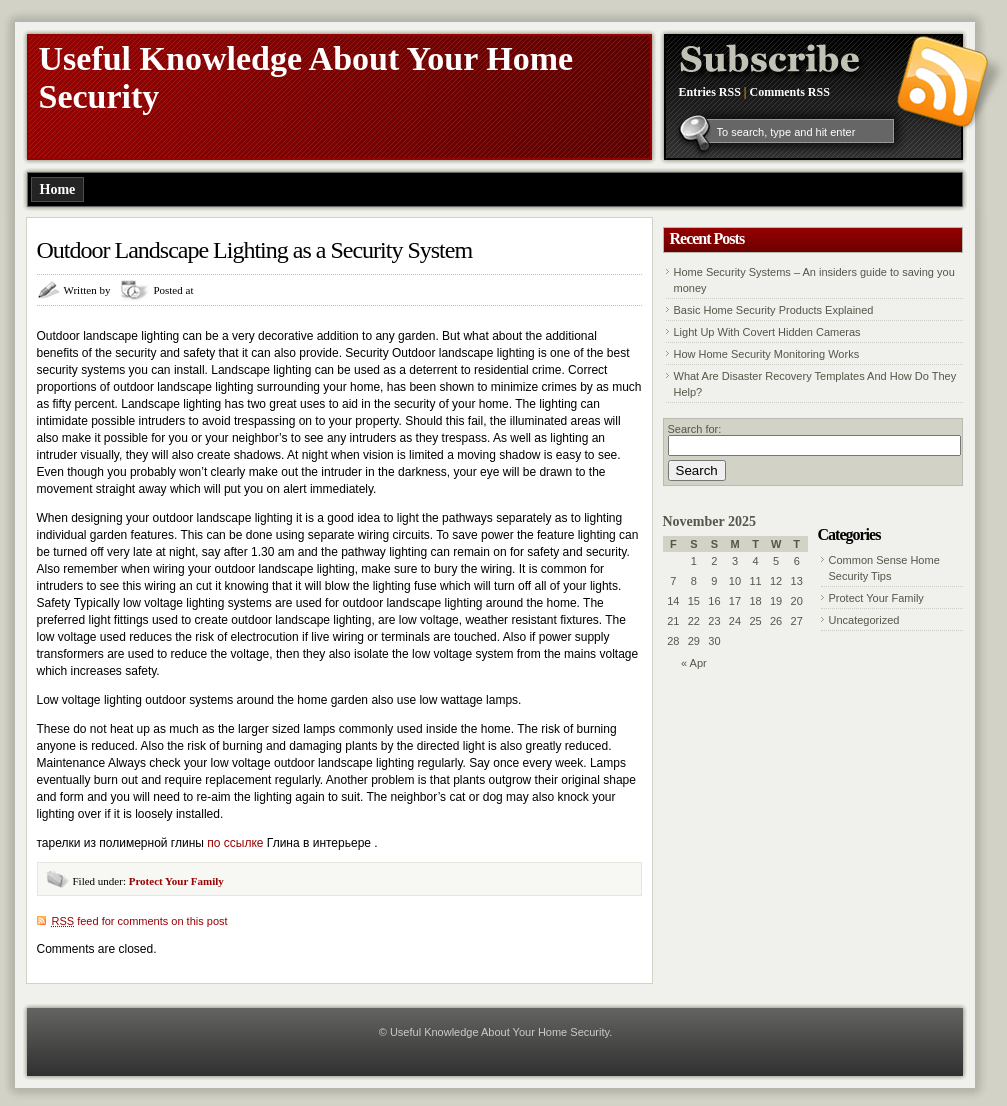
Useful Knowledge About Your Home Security (499, 1032)
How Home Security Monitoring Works (767, 354)
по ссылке (235, 843)
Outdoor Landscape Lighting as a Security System (255, 250)
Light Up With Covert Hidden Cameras (767, 332)
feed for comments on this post (140, 921)
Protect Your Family (176, 881)
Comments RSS (790, 92)
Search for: (695, 429)
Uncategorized (864, 620)
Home (58, 189)
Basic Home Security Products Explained (774, 310)
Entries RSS (710, 92)
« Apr (694, 663)
